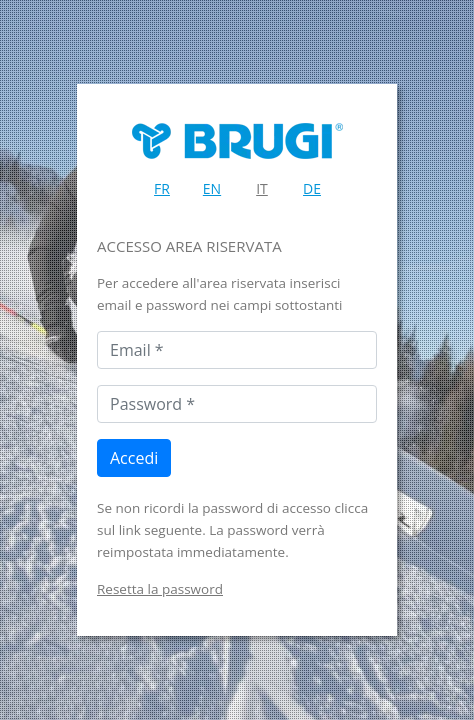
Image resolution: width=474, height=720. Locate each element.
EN (212, 188)
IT (262, 188)
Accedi (134, 458)
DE (312, 188)
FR (162, 188)
